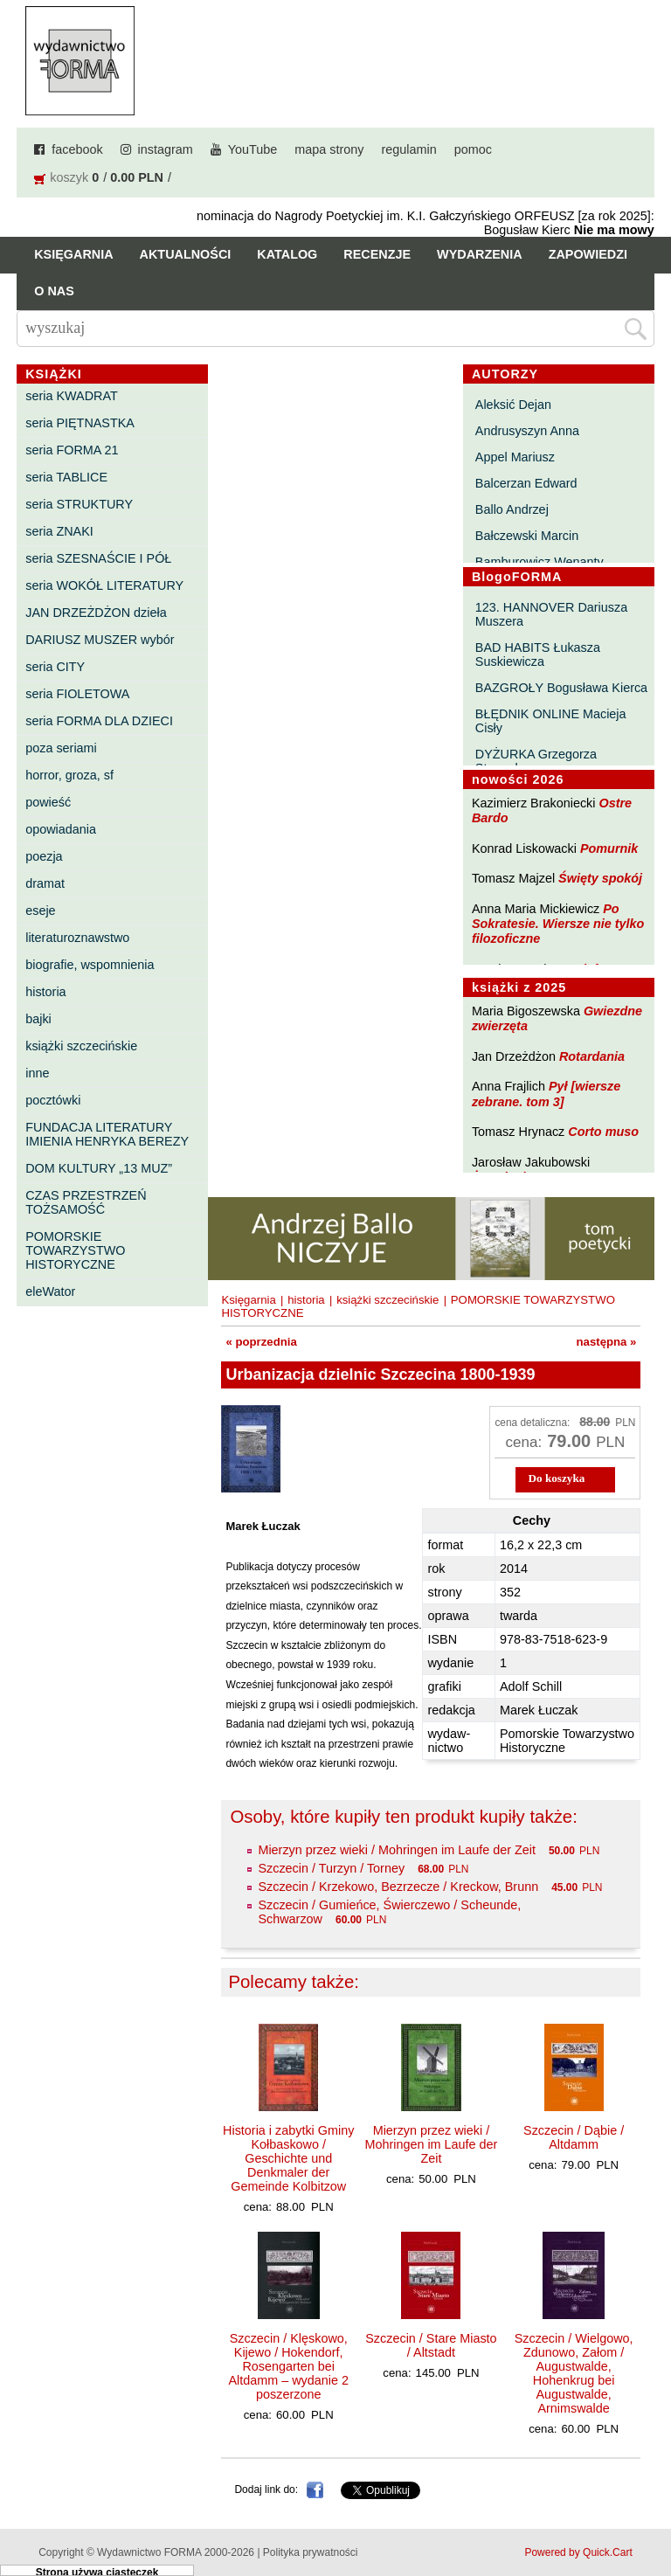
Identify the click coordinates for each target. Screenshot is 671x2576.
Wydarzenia (479, 254)
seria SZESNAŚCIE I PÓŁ (98, 558)
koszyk (69, 177)
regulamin (409, 149)
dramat (45, 883)
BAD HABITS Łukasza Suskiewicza (537, 654)
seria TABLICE (66, 477)
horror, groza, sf (69, 775)
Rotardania (592, 1056)
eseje (40, 911)
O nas (54, 291)
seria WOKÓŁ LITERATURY (104, 585)
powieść (48, 802)
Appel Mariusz (515, 457)
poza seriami (61, 748)
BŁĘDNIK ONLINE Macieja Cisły (550, 721)
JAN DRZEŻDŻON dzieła (96, 613)
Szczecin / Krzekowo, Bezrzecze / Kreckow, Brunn (398, 1887)
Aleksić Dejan (513, 405)
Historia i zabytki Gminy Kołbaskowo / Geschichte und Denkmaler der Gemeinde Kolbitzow (288, 2158)
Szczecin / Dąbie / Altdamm (573, 2137)
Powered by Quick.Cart (578, 2552)
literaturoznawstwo (77, 938)
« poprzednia (260, 1341)
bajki (38, 1019)
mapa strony (328, 149)
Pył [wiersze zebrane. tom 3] (546, 1093)
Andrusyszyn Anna (527, 431)
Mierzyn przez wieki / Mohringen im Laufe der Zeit (397, 1850)
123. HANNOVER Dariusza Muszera (551, 614)
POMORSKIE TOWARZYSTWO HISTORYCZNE (75, 1250)
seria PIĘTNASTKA (80, 423)
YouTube (253, 149)
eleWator (50, 1291)
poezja (43, 856)
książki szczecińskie (81, 1046)
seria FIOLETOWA (77, 694)
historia (45, 992)
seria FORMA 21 (71, 450)
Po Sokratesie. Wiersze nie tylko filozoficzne (558, 924)
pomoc (473, 149)
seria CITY (55, 667)
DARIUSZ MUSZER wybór (99, 640)
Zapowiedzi (588, 254)
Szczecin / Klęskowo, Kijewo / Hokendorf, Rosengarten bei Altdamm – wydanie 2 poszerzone (288, 2366)
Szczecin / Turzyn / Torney (331, 1868)
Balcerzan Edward (526, 483)
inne (37, 1073)
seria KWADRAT (71, 396)
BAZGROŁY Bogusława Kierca (561, 688)
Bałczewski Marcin (526, 536)
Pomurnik (609, 848)
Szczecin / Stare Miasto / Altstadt (430, 2345)
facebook (77, 149)
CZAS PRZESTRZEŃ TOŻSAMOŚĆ (85, 1202)
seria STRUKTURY (79, 504)
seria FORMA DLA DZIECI (99, 721)
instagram (165, 149)
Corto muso (603, 1132)
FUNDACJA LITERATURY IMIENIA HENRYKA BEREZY (107, 1134)
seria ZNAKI (59, 531)
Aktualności (186, 254)
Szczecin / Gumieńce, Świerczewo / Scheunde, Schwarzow (389, 1912)
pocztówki (52, 1100)
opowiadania (60, 829)
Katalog (287, 254)
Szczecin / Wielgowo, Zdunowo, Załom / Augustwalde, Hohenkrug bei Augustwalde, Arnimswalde (574, 2373)
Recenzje (377, 254)
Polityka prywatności (310, 2552)
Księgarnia (73, 254)
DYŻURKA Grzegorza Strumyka (536, 761)
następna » (607, 1341)
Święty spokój (600, 878)
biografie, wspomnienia (89, 965)
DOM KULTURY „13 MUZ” (98, 1168)
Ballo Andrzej (512, 509)
